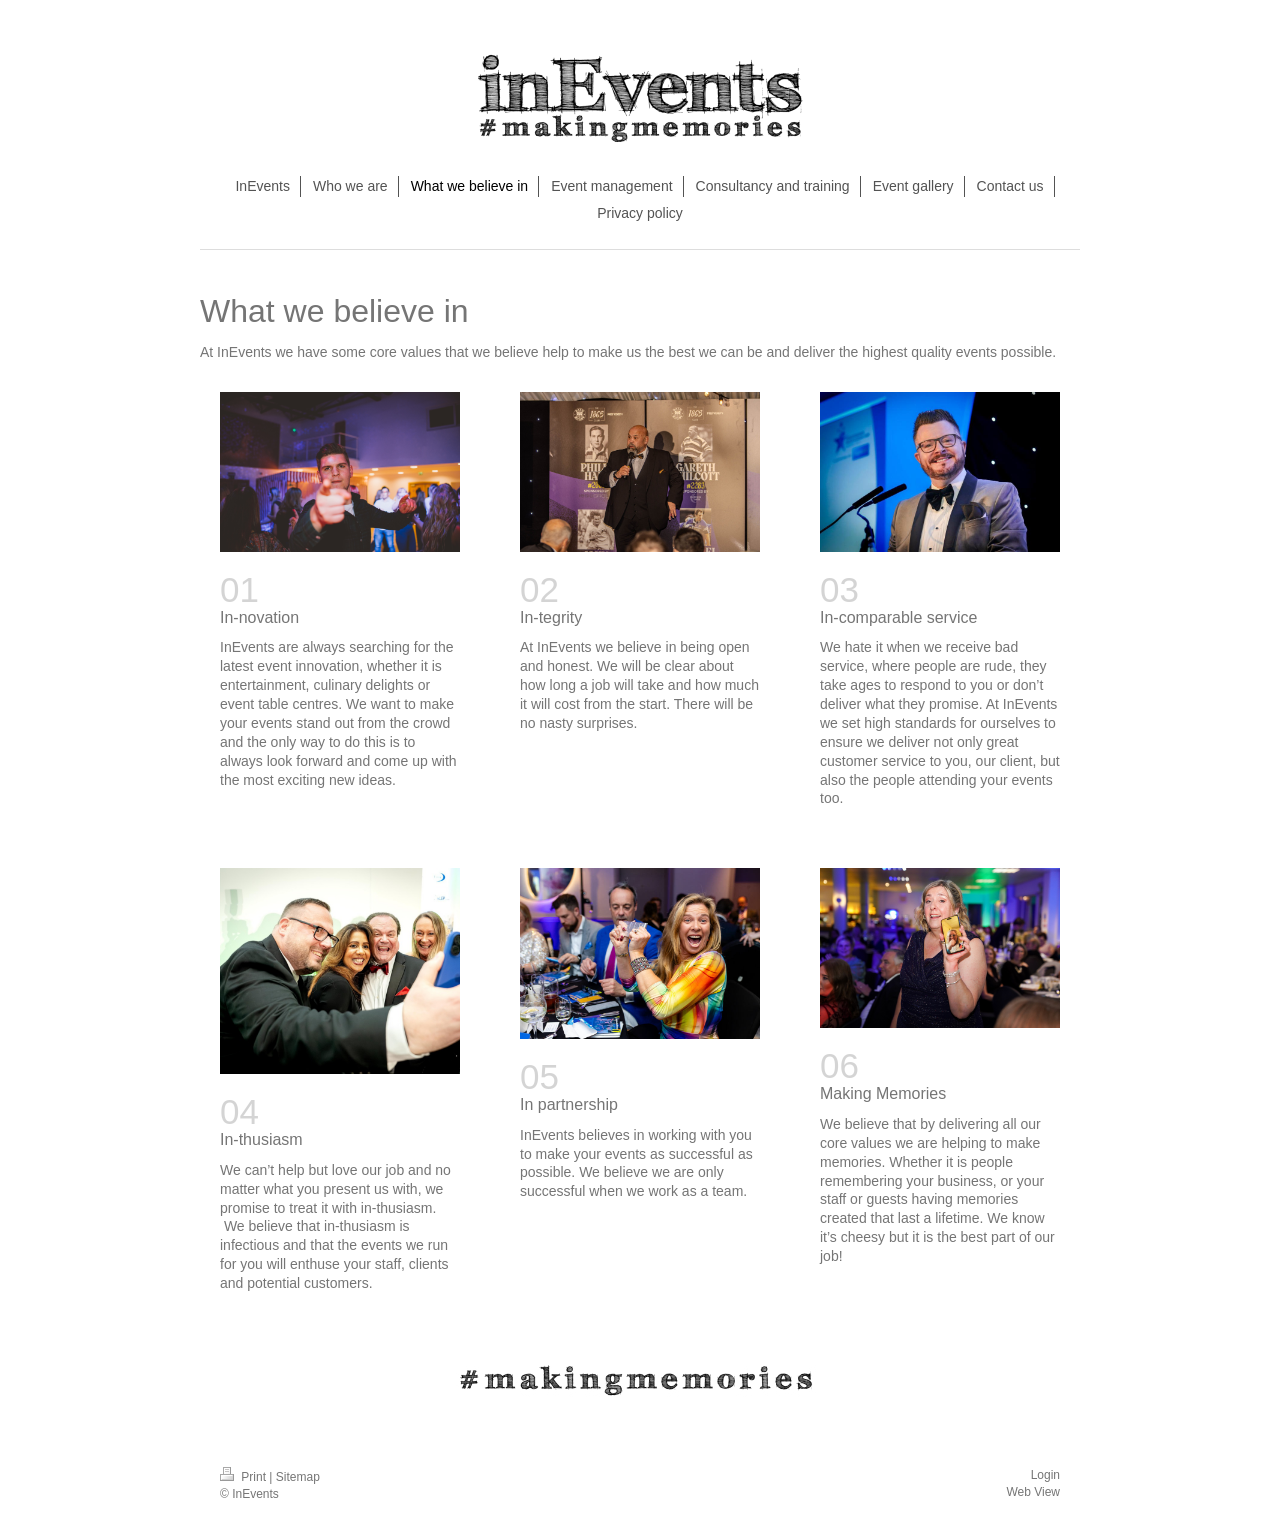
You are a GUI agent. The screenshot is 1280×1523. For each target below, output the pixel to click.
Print (244, 1477)
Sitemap (298, 1477)
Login (1045, 1475)
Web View (1033, 1492)
